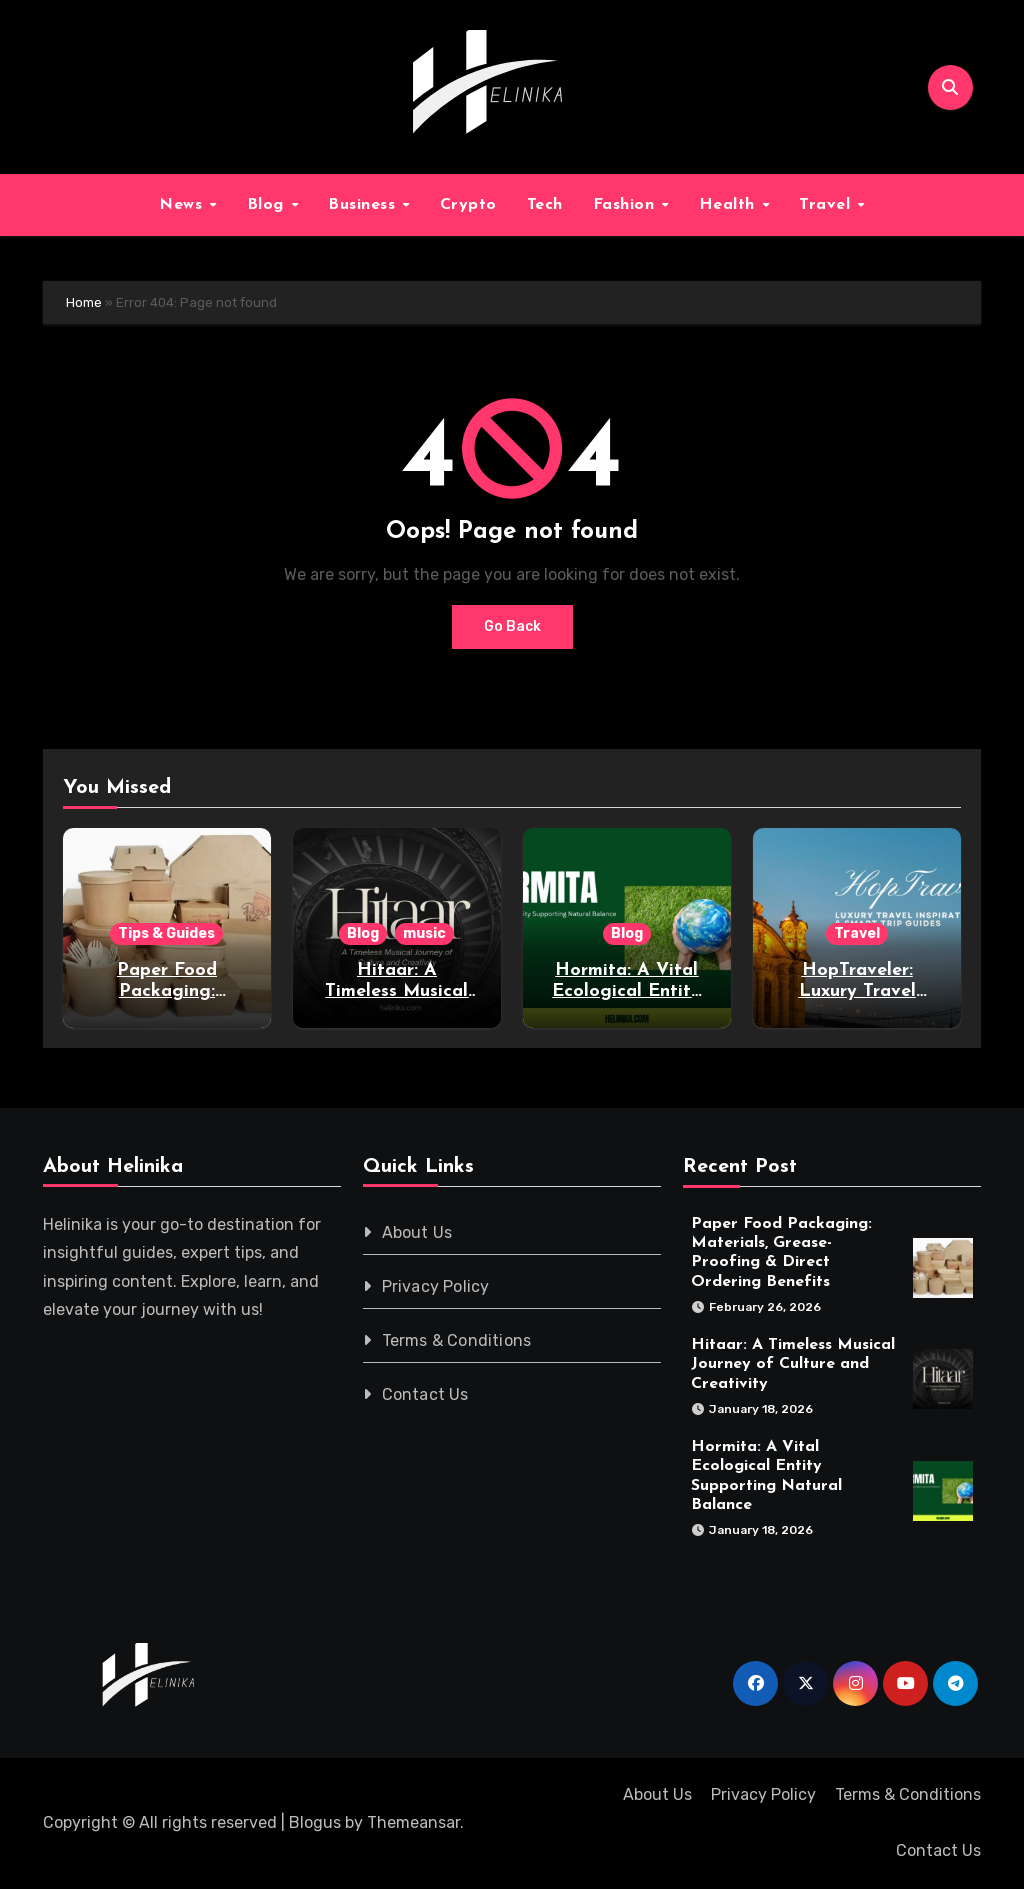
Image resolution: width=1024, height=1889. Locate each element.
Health (730, 205)
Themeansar (413, 1822)
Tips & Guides (166, 933)
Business (364, 205)
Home (84, 302)
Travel (827, 205)
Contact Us (425, 1394)
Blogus (315, 1822)
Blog (268, 205)
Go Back (512, 626)
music (424, 933)
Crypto (468, 205)
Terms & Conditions (457, 1340)
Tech (545, 205)
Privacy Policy (436, 1286)
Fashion (626, 205)
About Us (417, 1232)
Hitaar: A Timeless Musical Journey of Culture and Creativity (793, 1364)
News (183, 205)
